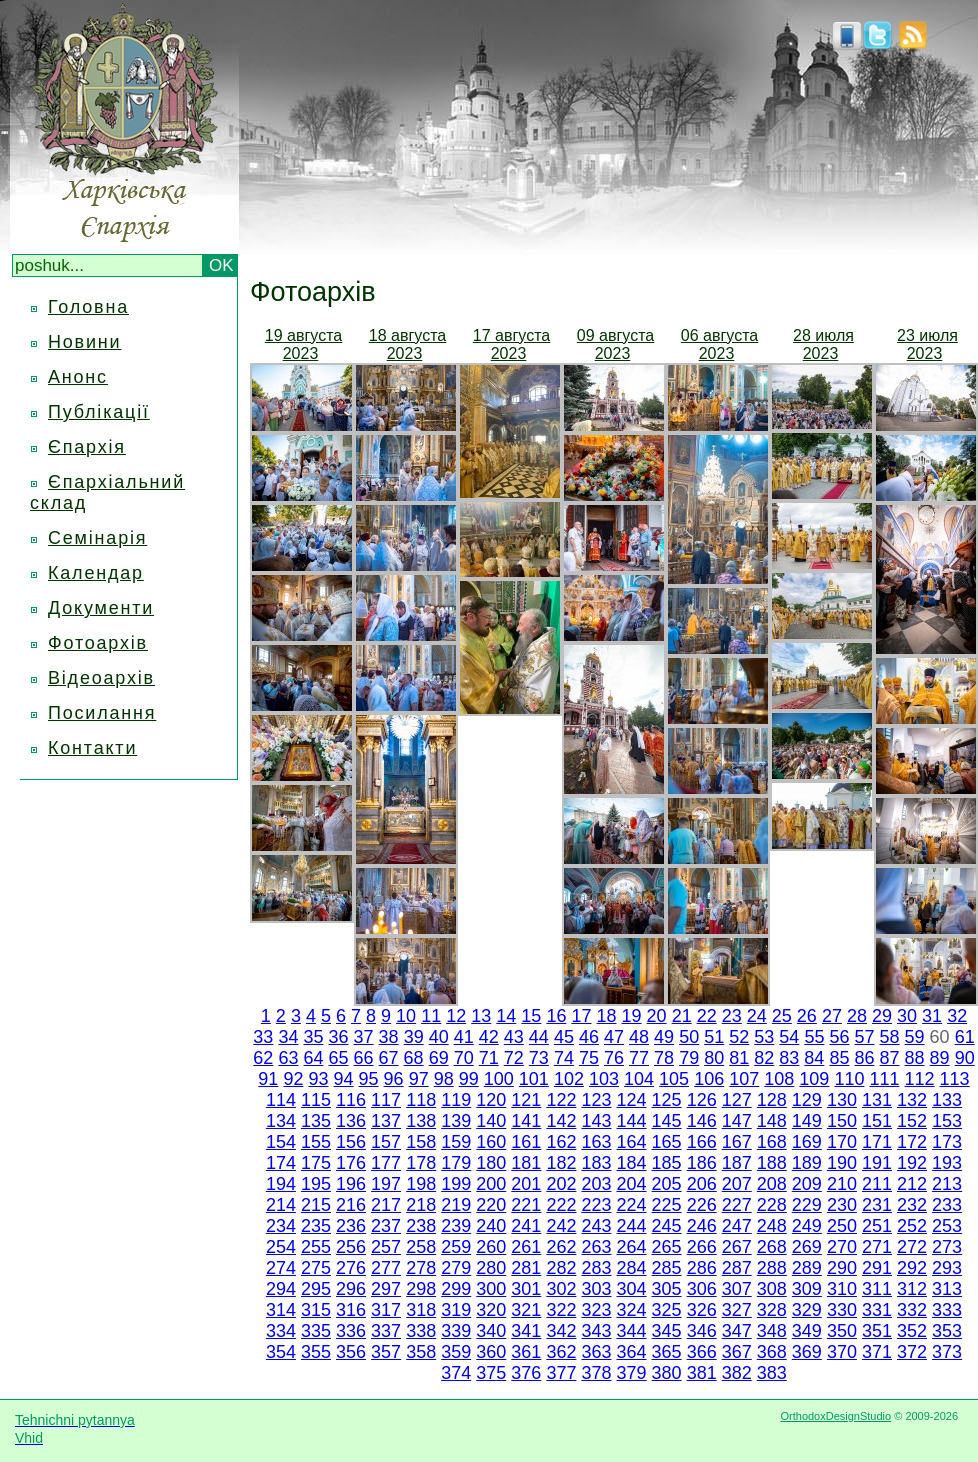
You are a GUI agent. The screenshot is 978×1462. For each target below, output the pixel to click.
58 (890, 1037)
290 (842, 1268)
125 (667, 1100)
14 (506, 1016)
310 (842, 1289)
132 (912, 1100)
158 (421, 1142)
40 (439, 1037)
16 (556, 1016)
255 (316, 1247)
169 (807, 1142)
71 (489, 1058)
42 (489, 1037)
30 (907, 1016)
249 (807, 1226)
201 (526, 1184)
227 (737, 1205)
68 (414, 1058)
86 (864, 1058)
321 (526, 1310)
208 (772, 1184)
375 (491, 1373)
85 (839, 1058)
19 (632, 1016)
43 (514, 1037)
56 (839, 1037)
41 (464, 1037)
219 (456, 1205)
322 (561, 1310)
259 (456, 1247)
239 (456, 1226)
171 (877, 1142)
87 (890, 1058)
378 (596, 1373)
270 (842, 1247)
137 (386, 1121)
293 (947, 1268)
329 (807, 1310)
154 (281, 1142)
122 (561, 1100)
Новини (84, 342)
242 (561, 1226)
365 (667, 1352)
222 (561, 1205)
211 (877, 1184)
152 (912, 1121)
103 (604, 1079)
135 (316, 1121)
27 (832, 1016)
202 (561, 1184)
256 (351, 1247)
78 (664, 1058)
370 (842, 1352)
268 (772, 1247)
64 (313, 1058)
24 (757, 1016)
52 (739, 1037)
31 (932, 1016)
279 (456, 1268)
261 (526, 1247)
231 (877, 1205)
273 (947, 1247)
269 (807, 1247)
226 (702, 1205)
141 (526, 1121)
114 (281, 1100)
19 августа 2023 (303, 344)
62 (263, 1058)
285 (667, 1268)
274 (281, 1268)
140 (491, 1121)
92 (293, 1079)
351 (877, 1331)
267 (737, 1247)
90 (965, 1058)
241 (526, 1226)
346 (702, 1331)
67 (389, 1058)
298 (421, 1289)
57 (864, 1037)
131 (877, 1100)
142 (561, 1121)
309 (807, 1289)
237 (386, 1226)
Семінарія (97, 538)
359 (456, 1352)
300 (491, 1289)
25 (782, 1016)
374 (456, 1373)
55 (814, 1037)
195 (316, 1184)
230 (842, 1205)
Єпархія (87, 447)
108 (779, 1079)
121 (526, 1100)
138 (421, 1121)
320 (491, 1310)
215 (316, 1205)
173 (947, 1142)
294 (281, 1289)
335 (316, 1331)
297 (386, 1289)
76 (614, 1058)
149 (807, 1121)
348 (772, 1331)
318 (421, 1310)
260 (491, 1247)
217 (386, 1205)
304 (632, 1289)
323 (596, 1310)
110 (849, 1079)
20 (657, 1016)
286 (702, 1268)
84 (814, 1058)
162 (561, 1142)
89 (940, 1058)
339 (456, 1331)
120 (491, 1100)
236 (351, 1226)
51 (714, 1037)
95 (369, 1079)
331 (877, 1310)
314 (281, 1310)
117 (386, 1100)
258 (421, 1247)
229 (807, 1205)
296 (351, 1289)
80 (714, 1058)
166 (702, 1142)
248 (772, 1226)
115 (316, 1100)
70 (464, 1058)
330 (842, 1310)
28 (857, 1016)
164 (632, 1142)
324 (632, 1310)
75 (589, 1058)
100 (499, 1079)
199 (456, 1184)
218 (421, 1205)
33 (263, 1037)
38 (389, 1037)
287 (737, 1268)
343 (596, 1331)
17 (581, 1016)
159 (456, 1142)
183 (596, 1163)
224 (632, 1205)
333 (947, 1310)
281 (526, 1268)
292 (912, 1268)
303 (596, 1289)
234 (281, 1226)
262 (561, 1247)
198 (421, 1184)
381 (702, 1373)
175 (316, 1163)
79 (689, 1058)
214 (281, 1205)
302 (561, 1289)
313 (947, 1289)
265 (667, 1247)
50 (689, 1037)
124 (632, 1100)
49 (664, 1037)
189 (807, 1163)
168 (772, 1142)
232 (912, 1205)
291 (877, 1268)
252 (912, 1226)
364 (632, 1352)
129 (807, 1100)
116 (351, 1100)
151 (877, 1121)
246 (702, 1226)
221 (526, 1205)
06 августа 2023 (719, 344)
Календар (96, 573)
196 (351, 1184)
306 (702, 1289)
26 (807, 1016)
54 (789, 1037)
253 (947, 1226)
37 (364, 1037)
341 (526, 1331)
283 (596, 1268)
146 (702, 1121)
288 (772, 1268)
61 (965, 1037)
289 (807, 1268)
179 (456, 1163)
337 (386, 1331)
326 (702, 1310)
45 (564, 1037)
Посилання (102, 713)
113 (955, 1079)
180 (491, 1163)
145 (667, 1121)
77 (639, 1058)
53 (764, 1037)
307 (737, 1289)
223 (596, 1205)
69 (439, 1058)
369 (807, 1352)
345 (667, 1331)
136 (351, 1121)
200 (491, 1184)
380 (667, 1373)
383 (772, 1373)
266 (702, 1247)
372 (912, 1352)
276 (351, 1268)
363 (596, 1352)
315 (316, 1310)
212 (912, 1184)
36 (338, 1037)
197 (386, 1184)
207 (737, 1184)
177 (386, 1163)
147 (737, 1121)
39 (414, 1037)
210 (842, 1184)
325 (667, 1310)
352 (912, 1331)
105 (674, 1079)
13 (481, 1016)
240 (491, 1226)
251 (877, 1226)
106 (709, 1079)
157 (386, 1142)
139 (456, 1121)
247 (737, 1226)
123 (596, 1100)
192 (912, 1163)
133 (947, 1100)
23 (732, 1016)
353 (947, 1331)
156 (351, 1142)
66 (364, 1058)
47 (614, 1037)
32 (957, 1016)
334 (281, 1331)
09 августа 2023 (615, 344)
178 (421, 1163)
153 (947, 1121)
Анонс (78, 377)
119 (456, 1100)
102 (569, 1079)
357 (386, 1352)
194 (281, 1184)
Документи (101, 608)
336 (351, 1331)
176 (351, 1163)
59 (915, 1037)
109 (814, 1079)
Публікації (99, 412)
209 (807, 1184)
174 (281, 1163)
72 (514, 1058)
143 (596, 1121)
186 (702, 1163)
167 (737, 1142)
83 (789, 1058)
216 (351, 1205)
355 (316, 1352)
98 (444, 1079)
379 (632, 1373)
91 (268, 1079)
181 (526, 1163)
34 (288, 1037)
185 (667, 1163)
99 (469, 1079)
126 (702, 1100)
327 (737, 1310)
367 (737, 1352)
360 (491, 1352)
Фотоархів (98, 643)
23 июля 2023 (927, 344)
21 (682, 1016)
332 (912, 1310)
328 (772, 1310)
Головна (88, 307)
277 (386, 1268)
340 (491, 1331)
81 (739, 1058)
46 (589, 1037)
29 (882, 1016)
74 (564, 1058)
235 (316, 1226)
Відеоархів (101, 678)
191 (877, 1163)
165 (667, 1142)
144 (632, 1121)
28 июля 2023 (823, 344)
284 (632, 1268)
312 (912, 1289)
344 (632, 1331)
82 (764, 1058)
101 (534, 1079)
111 (884, 1079)
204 (632, 1184)
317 (386, 1310)
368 (772, 1352)
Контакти (92, 748)
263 (596, 1247)
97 (419, 1079)
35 (313, 1037)
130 (842, 1100)
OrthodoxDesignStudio (835, 1416)
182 (561, 1163)
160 (491, 1142)
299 (456, 1289)
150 (842, 1121)
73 (539, 1058)
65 (338, 1058)
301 (526, 1289)
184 (632, 1163)
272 (912, 1247)
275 (316, 1268)
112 (920, 1079)
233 (947, 1205)
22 (707, 1016)
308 (772, 1289)
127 (737, 1100)
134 (281, 1121)
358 (421, 1352)
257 (386, 1247)
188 (772, 1163)
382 (737, 1373)
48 (639, 1037)
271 (877, 1247)
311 (877, 1289)
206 (702, 1184)
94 (344, 1079)
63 (288, 1058)
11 (431, 1016)
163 (596, 1142)
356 (351, 1352)
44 (539, 1037)
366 (702, 1352)
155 (316, 1142)
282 (561, 1268)
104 (639, 1079)
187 (737, 1163)
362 (561, 1352)
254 (281, 1247)
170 (842, 1142)
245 (667, 1226)
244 (632, 1226)
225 (667, 1205)
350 (842, 1331)
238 (421, 1226)
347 (737, 1331)
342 (561, 1331)
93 (318, 1079)
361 (526, 1352)
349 (807, 1331)
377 (561, 1373)
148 (772, 1121)
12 (456, 1016)
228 (772, 1205)
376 (526, 1373)
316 (351, 1310)
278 (421, 1268)
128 (772, 1100)
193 (947, 1163)
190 (842, 1163)
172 (912, 1142)
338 (421, 1331)
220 (491, 1205)
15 (531, 1016)
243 (596, 1226)
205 (667, 1184)
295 (316, 1289)
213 (947, 1184)
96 (394, 1079)
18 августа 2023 (407, 344)
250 (842, 1226)
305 (667, 1289)
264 (632, 1247)
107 (744, 1079)
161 (526, 1142)
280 (491, 1268)
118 (421, 1100)
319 (456, 1310)
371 (877, 1352)
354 (281, 1352)
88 (915, 1058)
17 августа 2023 (511, 344)
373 (947, 1352)
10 (406, 1016)
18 (606, 1016)
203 (596, 1184)
